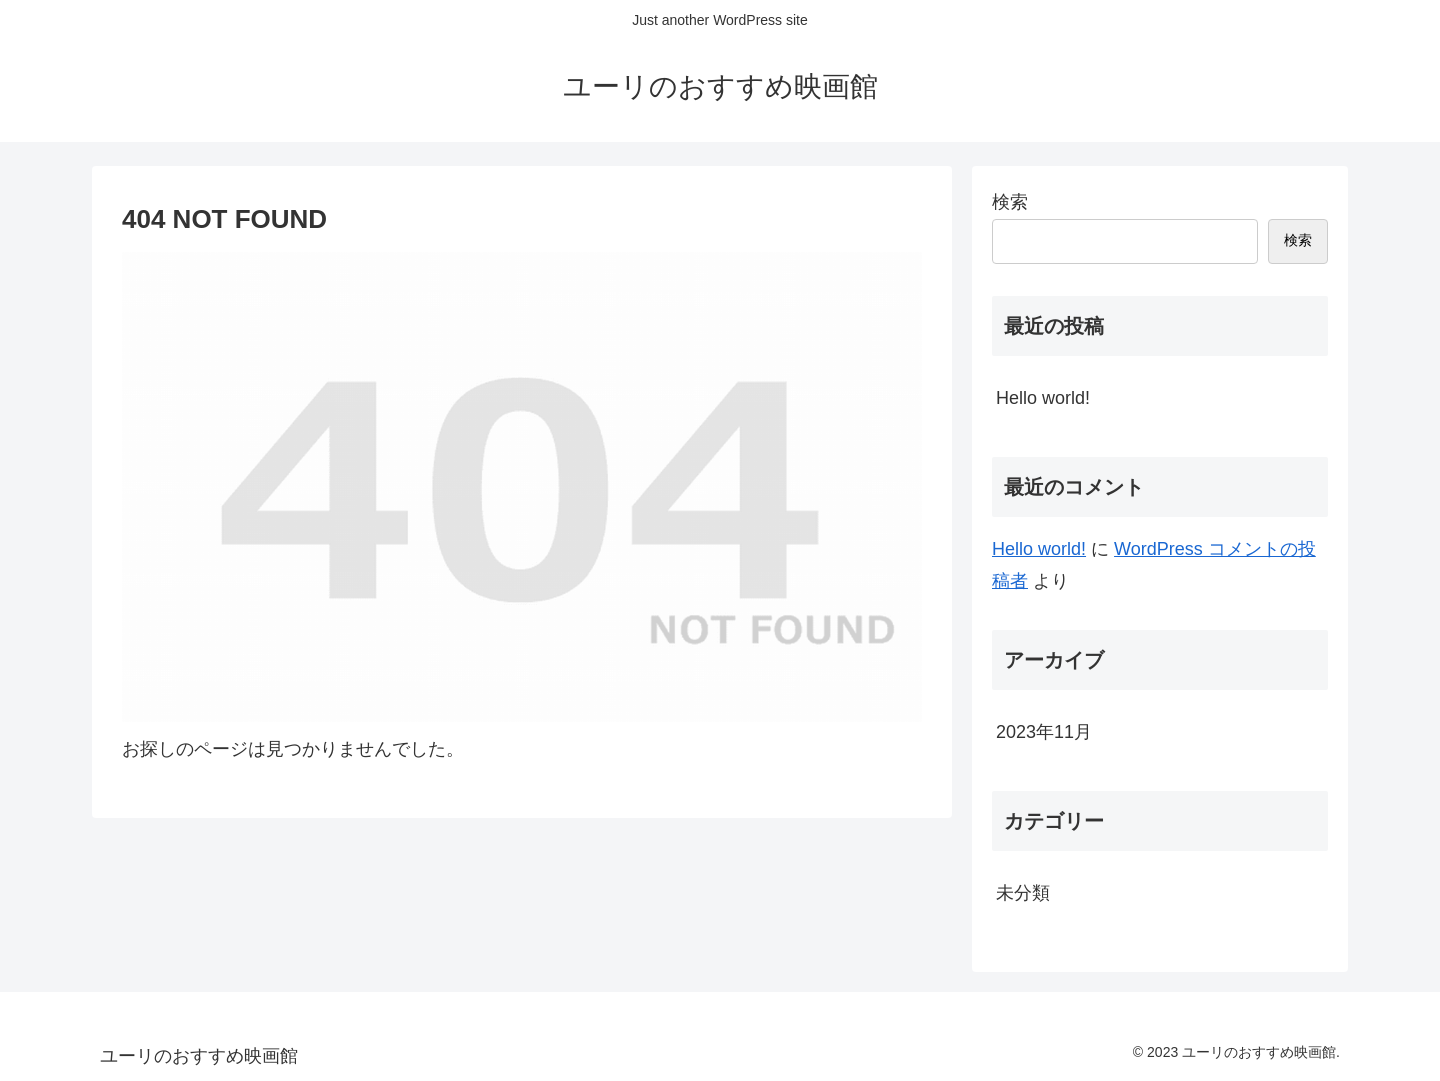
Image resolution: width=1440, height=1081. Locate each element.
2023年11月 (1044, 732)
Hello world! (1043, 398)
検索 (1010, 202)
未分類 (1023, 893)
